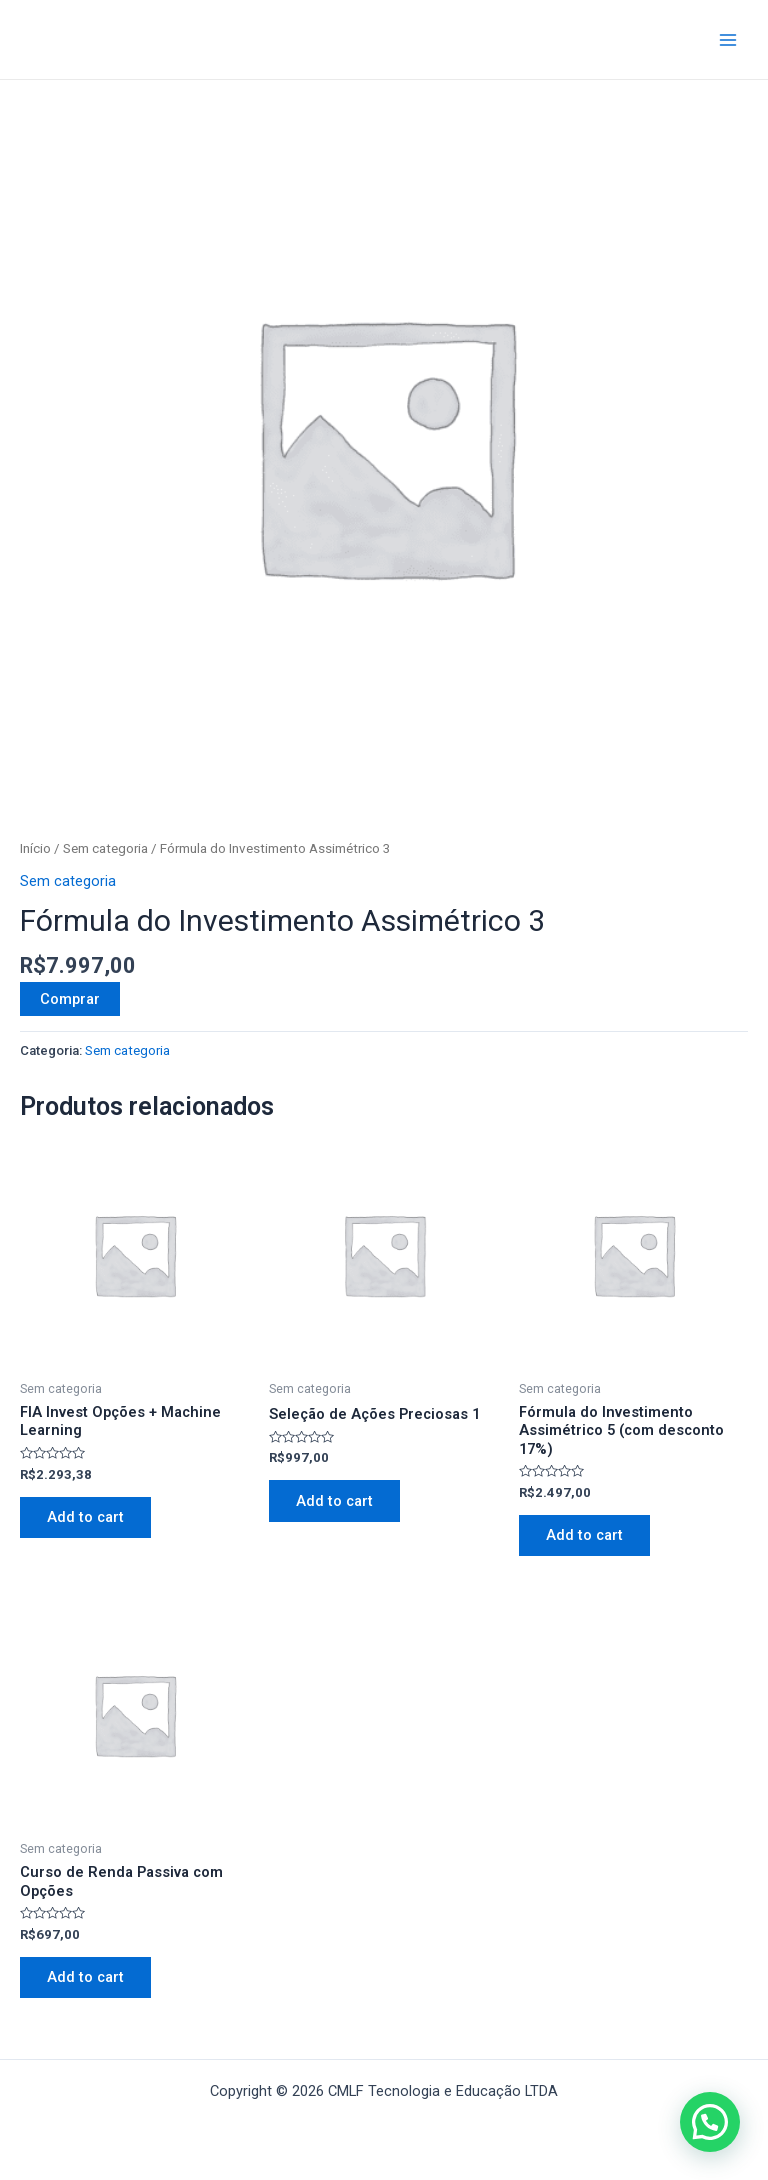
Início (35, 848)
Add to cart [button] (86, 1518)
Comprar (70, 999)
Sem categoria (105, 848)
